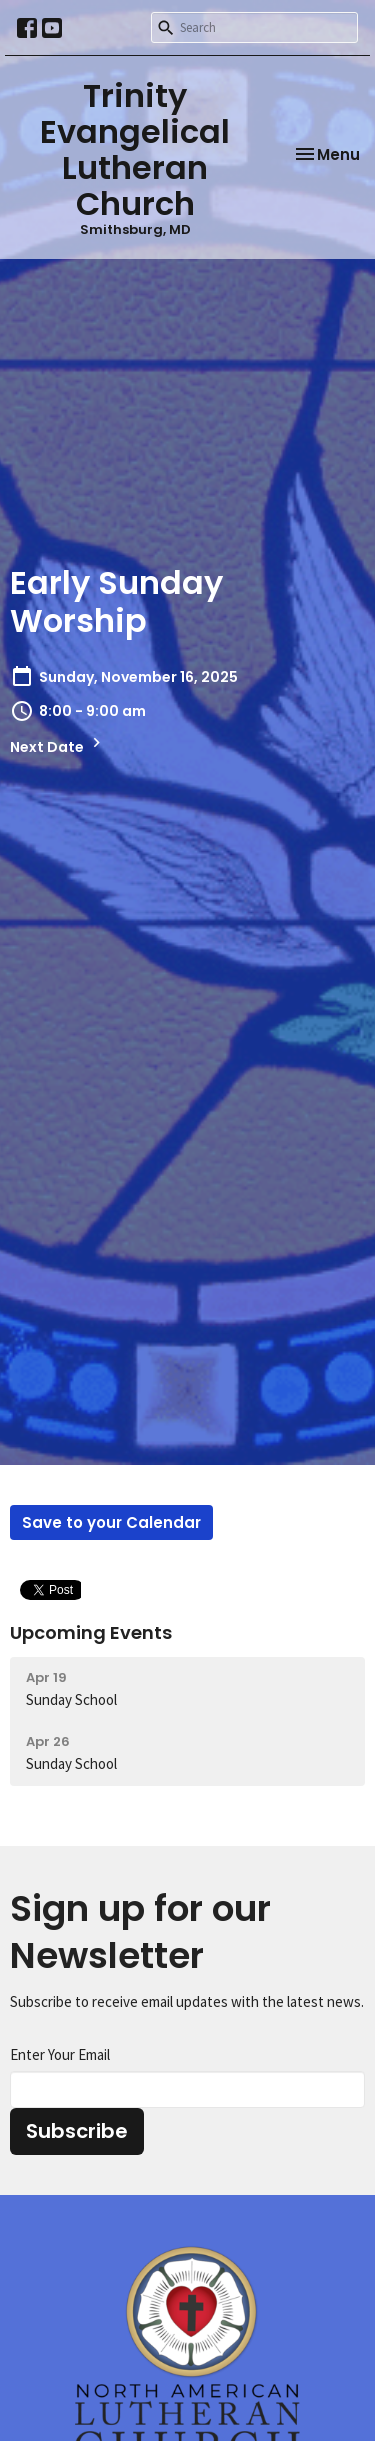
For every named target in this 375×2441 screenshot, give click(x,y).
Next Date (58, 745)
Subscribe (77, 2131)
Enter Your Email (60, 2054)
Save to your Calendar (111, 1522)
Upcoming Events (91, 1632)
